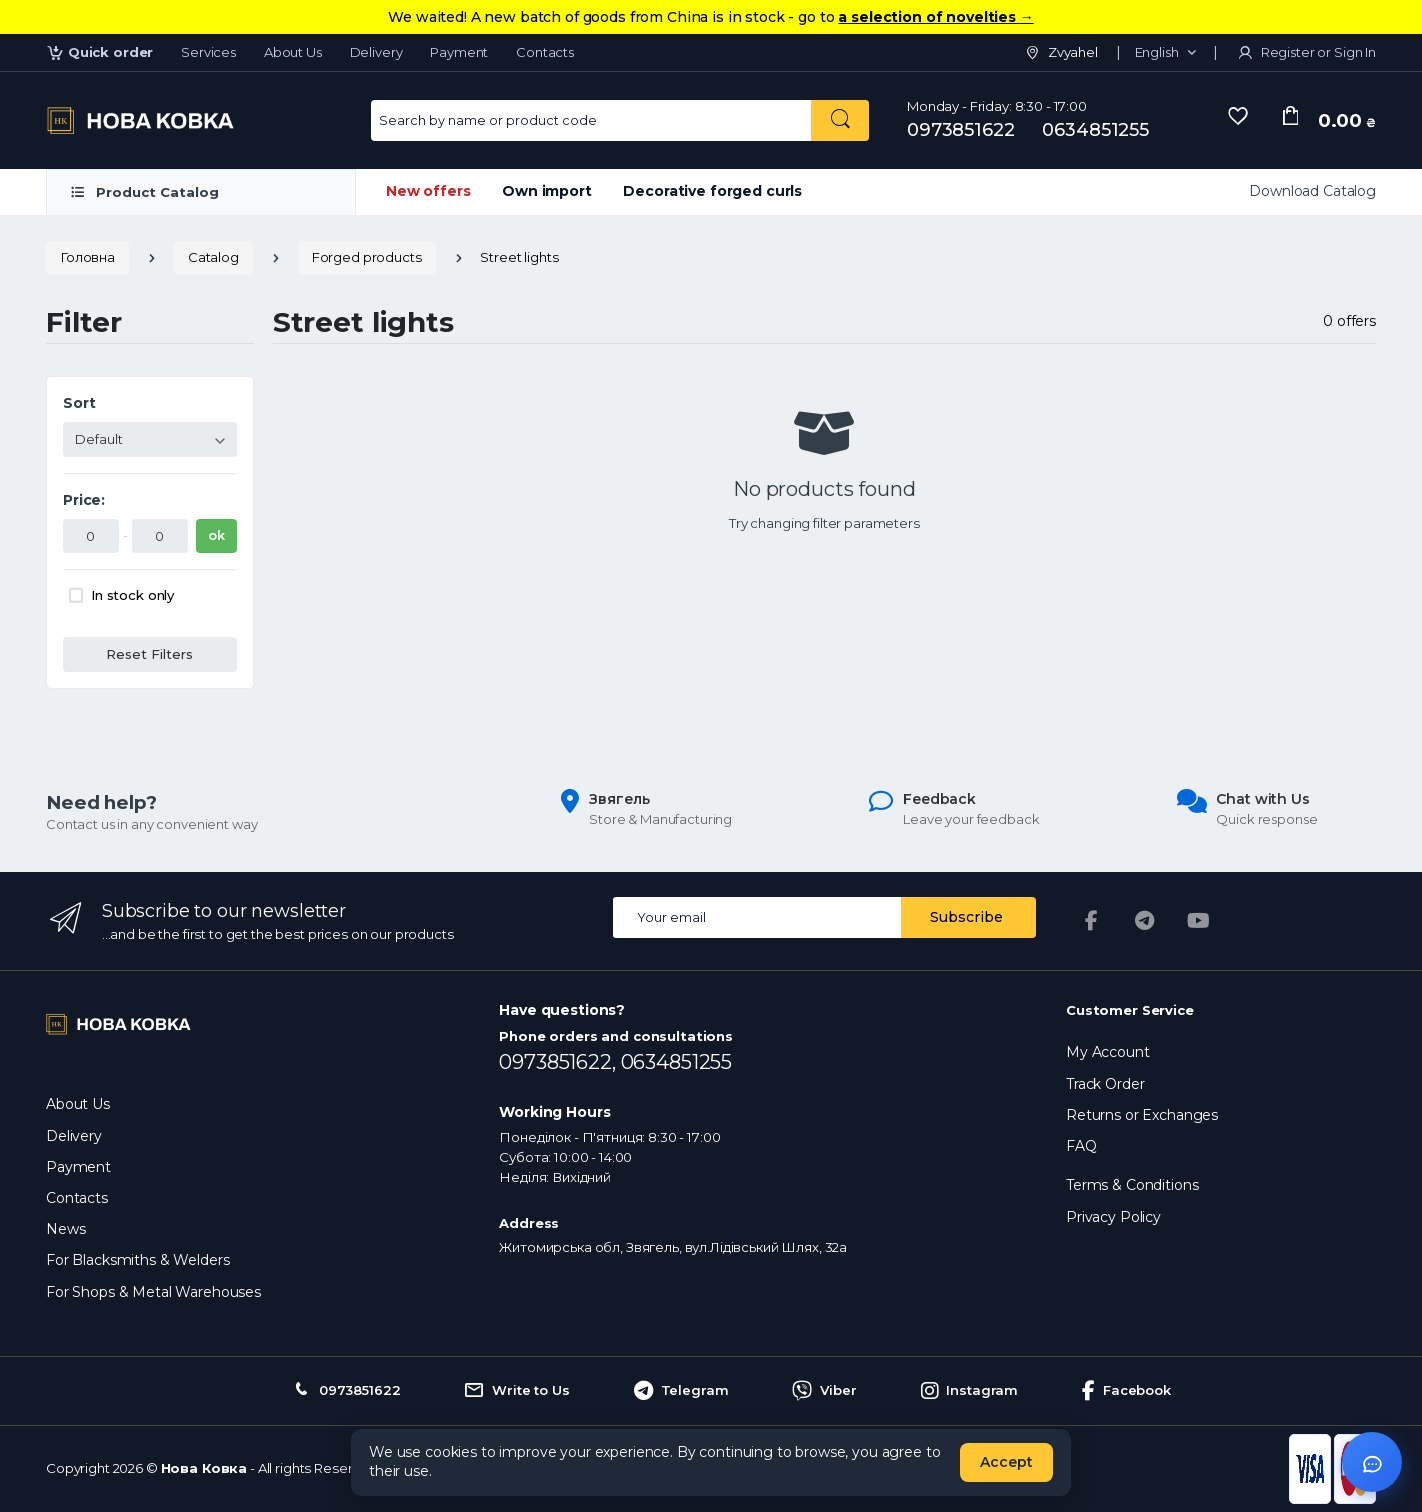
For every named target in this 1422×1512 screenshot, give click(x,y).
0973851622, (559, 1062)
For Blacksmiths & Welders (137, 1260)
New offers (428, 191)
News (65, 1229)
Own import (547, 191)
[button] (1165, 53)
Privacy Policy (1113, 1217)
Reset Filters (149, 654)
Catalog (213, 257)
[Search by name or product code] (840, 120)
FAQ (1081, 1146)
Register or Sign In (1306, 52)
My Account (1108, 1052)
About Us (293, 52)
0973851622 (961, 130)
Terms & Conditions (1132, 1185)
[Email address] (757, 917)
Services (208, 52)
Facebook (1126, 1391)
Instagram (970, 1391)
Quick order (99, 52)
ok (216, 535)
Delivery (376, 52)
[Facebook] (1091, 921)
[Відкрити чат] (1372, 1462)
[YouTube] (1199, 921)
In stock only (132, 595)
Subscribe (966, 917)
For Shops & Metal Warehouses (153, 1292)
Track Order (1105, 1084)
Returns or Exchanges (1142, 1115)
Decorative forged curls (712, 191)
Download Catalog (1312, 191)
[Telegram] (1145, 921)
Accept (1006, 1462)
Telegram (681, 1391)
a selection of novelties (935, 17)
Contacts (545, 52)
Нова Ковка (204, 1468)
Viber (824, 1391)
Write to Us (516, 1391)
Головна (87, 257)
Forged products (367, 257)
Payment (459, 52)
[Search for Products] (591, 120)
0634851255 (1095, 130)
